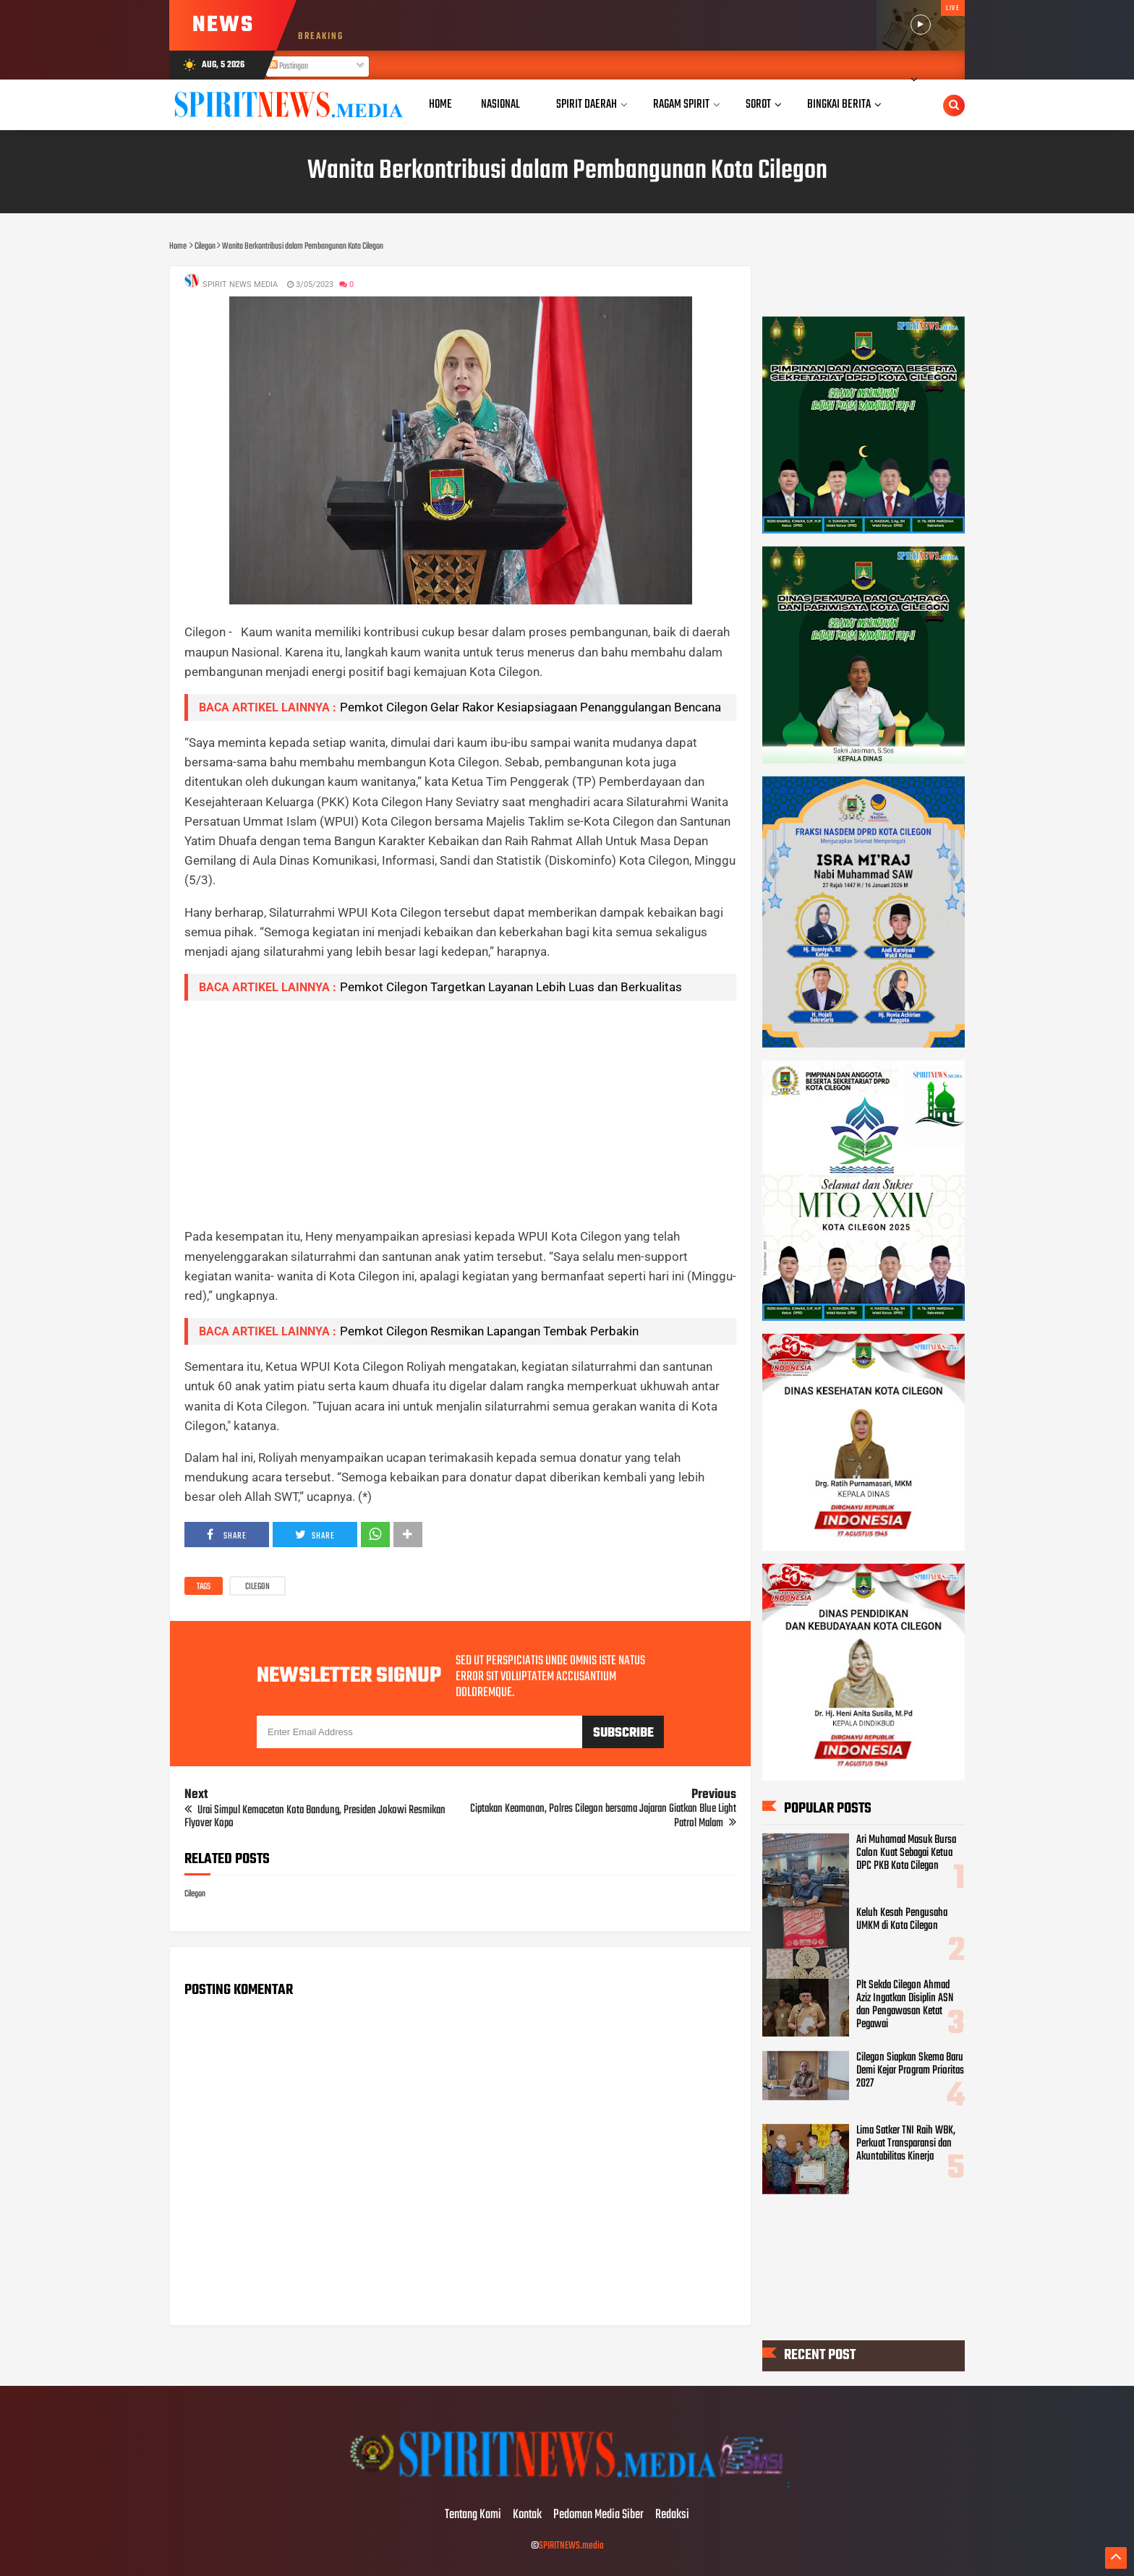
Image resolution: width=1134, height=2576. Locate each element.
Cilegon (257, 1587)
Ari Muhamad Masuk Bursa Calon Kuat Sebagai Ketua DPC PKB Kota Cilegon (906, 1853)
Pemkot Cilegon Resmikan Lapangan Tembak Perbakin (489, 1331)
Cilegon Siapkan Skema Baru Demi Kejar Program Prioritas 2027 (910, 2070)
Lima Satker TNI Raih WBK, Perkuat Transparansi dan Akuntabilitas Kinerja (905, 2143)
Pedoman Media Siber (598, 2515)
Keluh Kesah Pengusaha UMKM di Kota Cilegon (901, 1919)
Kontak (527, 2515)
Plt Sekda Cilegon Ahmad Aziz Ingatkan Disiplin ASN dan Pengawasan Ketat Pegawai (904, 2005)
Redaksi (672, 2515)
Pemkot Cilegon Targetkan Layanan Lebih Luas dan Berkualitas (511, 987)
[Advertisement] (460, 1113)
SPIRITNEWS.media (571, 2546)
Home (440, 104)
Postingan (288, 66)
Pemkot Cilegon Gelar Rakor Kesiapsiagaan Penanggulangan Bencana (530, 707)
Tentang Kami (473, 2515)
